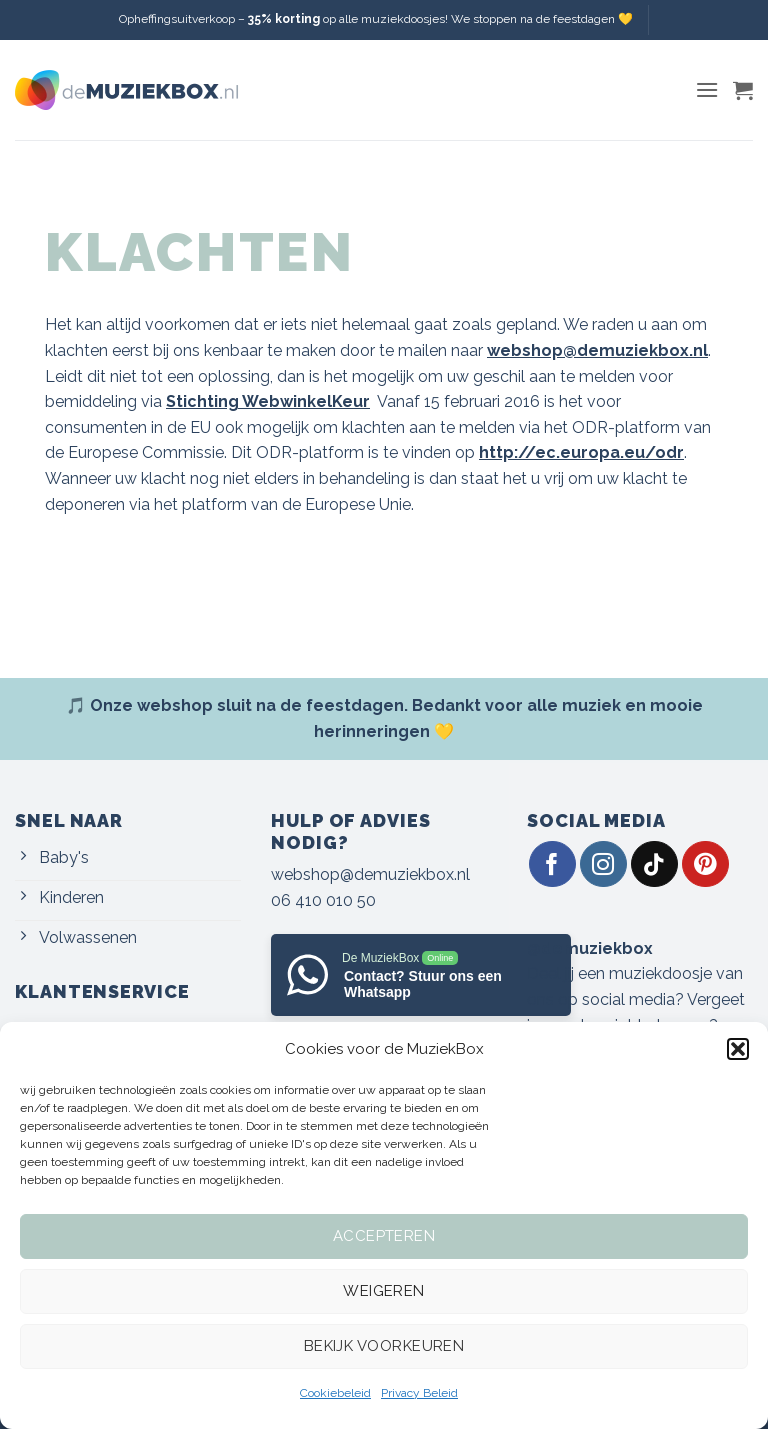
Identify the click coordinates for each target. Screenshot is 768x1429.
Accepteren (384, 1236)
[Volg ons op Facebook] (552, 864)
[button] (738, 1049)
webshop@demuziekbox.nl (370, 874)
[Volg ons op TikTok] (654, 864)
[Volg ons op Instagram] (603, 864)
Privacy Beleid (419, 1393)
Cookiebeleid (335, 1393)
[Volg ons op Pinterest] (705, 864)
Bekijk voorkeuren (384, 1346)
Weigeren (384, 1291)
